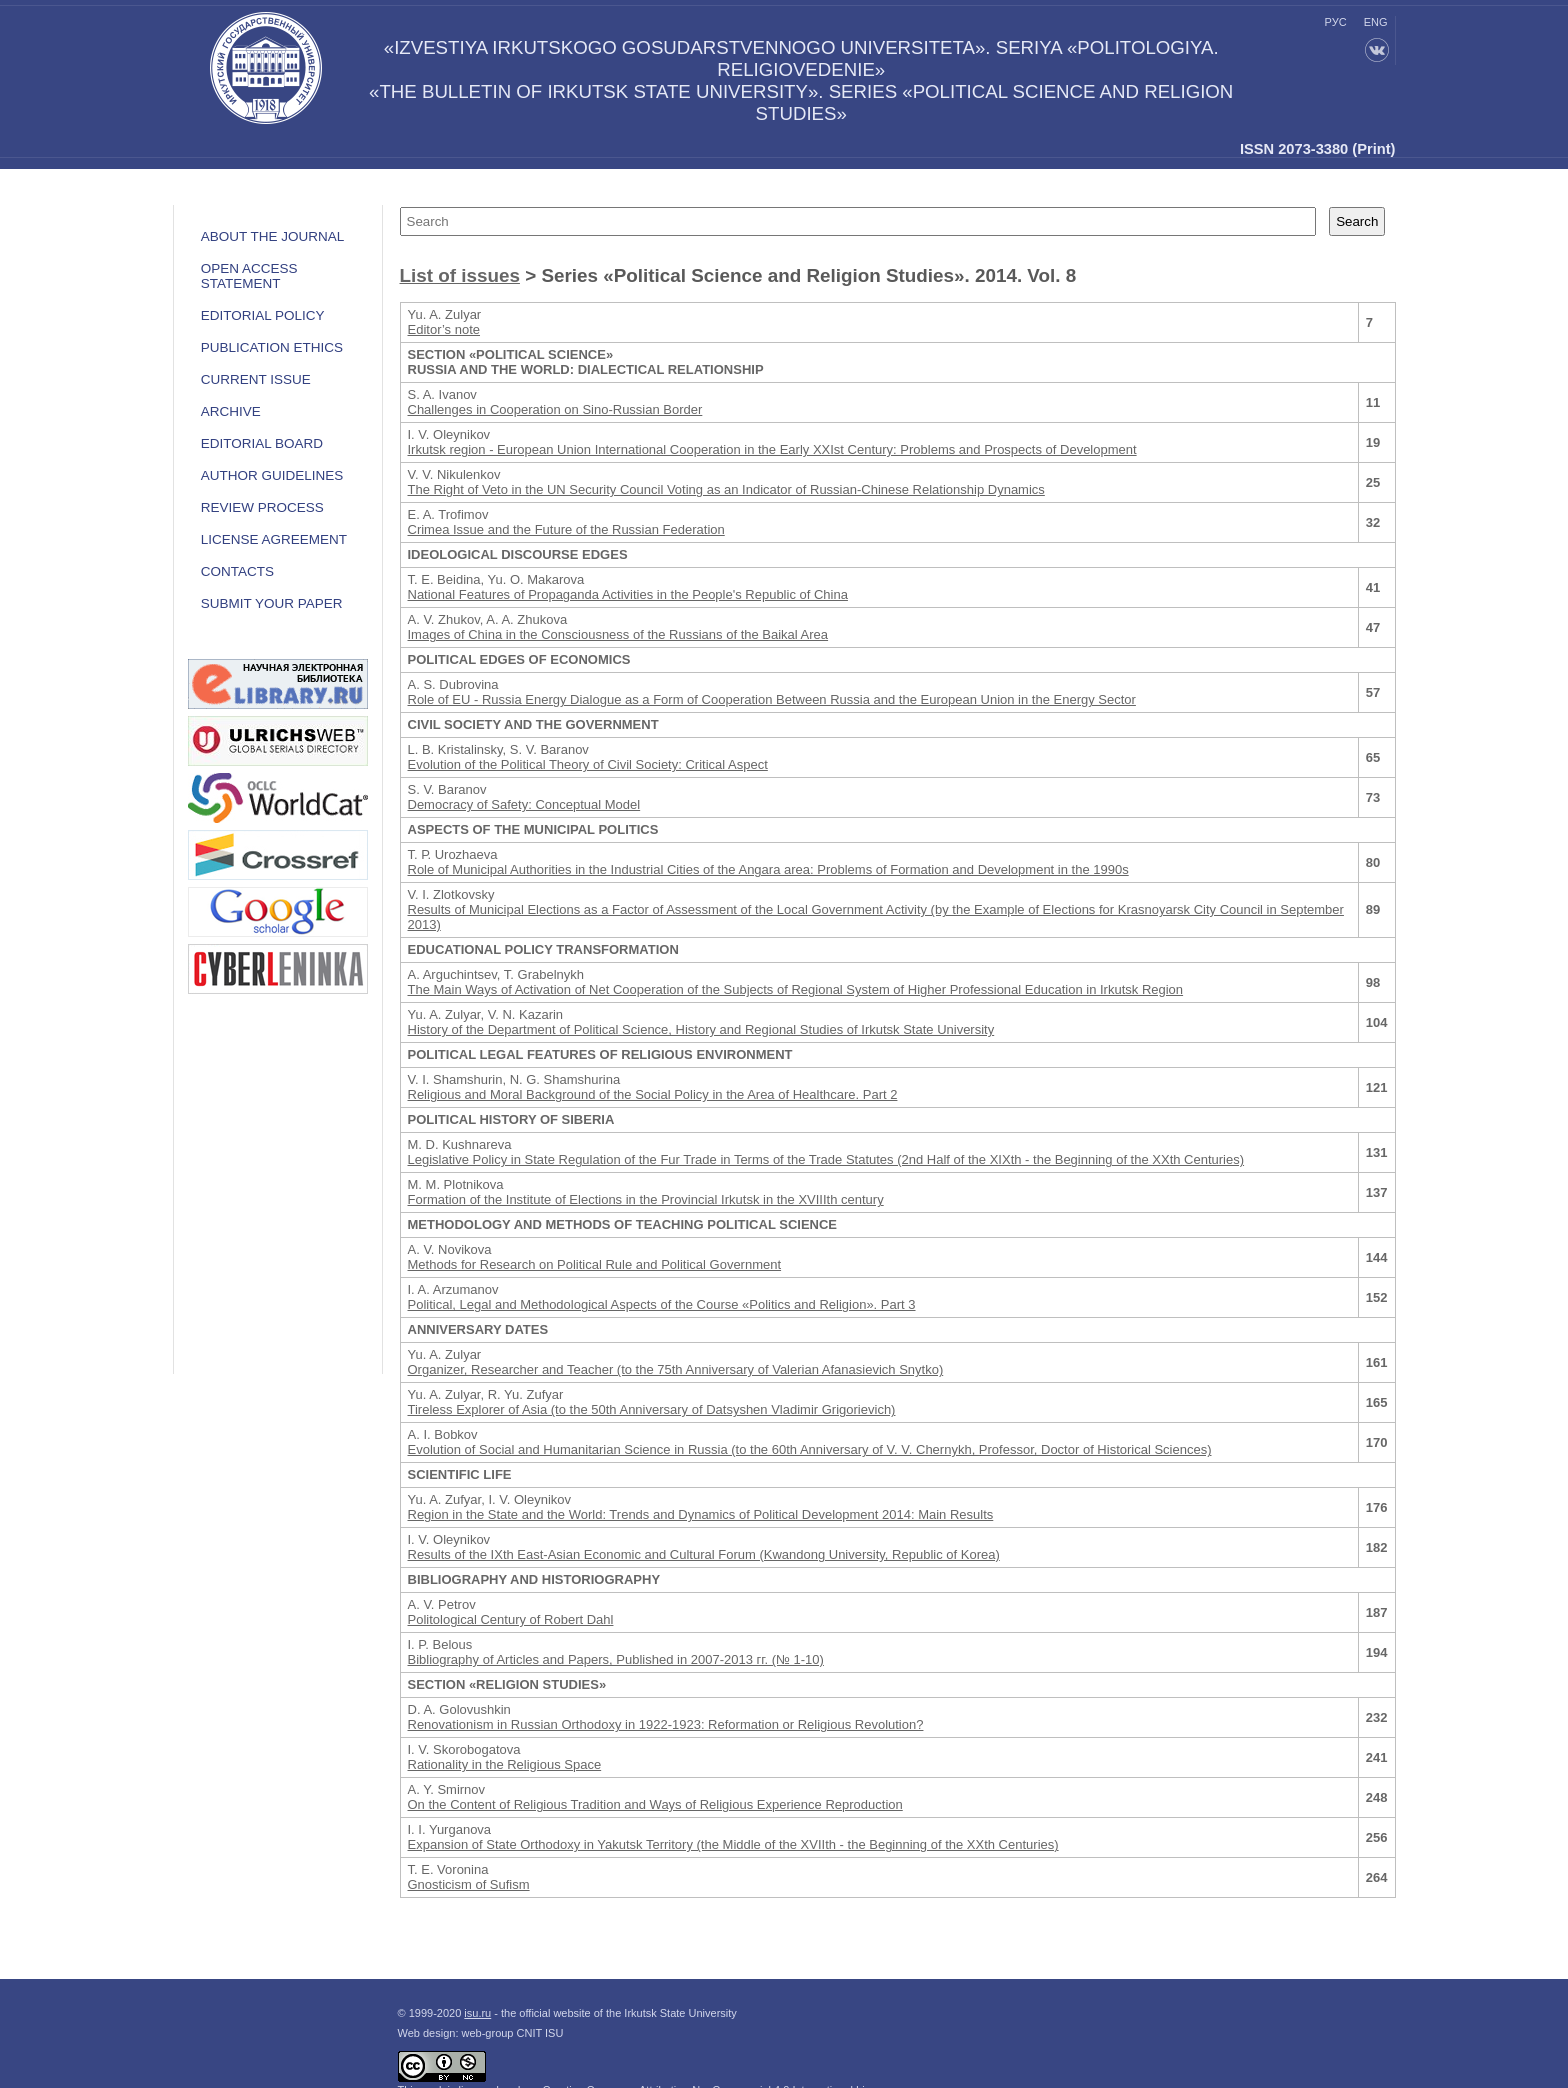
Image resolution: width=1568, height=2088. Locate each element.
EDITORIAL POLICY (263, 315)
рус (1336, 22)
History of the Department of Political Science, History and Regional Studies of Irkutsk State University (701, 1029)
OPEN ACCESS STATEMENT (249, 276)
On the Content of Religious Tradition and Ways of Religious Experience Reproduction (655, 1804)
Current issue (256, 379)
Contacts (237, 571)
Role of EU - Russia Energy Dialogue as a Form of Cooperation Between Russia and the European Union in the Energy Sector (772, 699)
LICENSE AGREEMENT (274, 539)
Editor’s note (444, 329)
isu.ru (477, 2013)
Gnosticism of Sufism (469, 1884)
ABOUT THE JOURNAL (273, 236)
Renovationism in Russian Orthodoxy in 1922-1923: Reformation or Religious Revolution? (666, 1724)
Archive (231, 411)
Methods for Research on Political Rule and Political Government (595, 1264)
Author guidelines (272, 475)
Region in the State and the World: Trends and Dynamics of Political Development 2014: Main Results (701, 1514)
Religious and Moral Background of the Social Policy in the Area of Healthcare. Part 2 (653, 1094)
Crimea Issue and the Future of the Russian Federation (566, 529)
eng (1376, 22)
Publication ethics (272, 347)
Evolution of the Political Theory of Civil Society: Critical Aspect (588, 764)
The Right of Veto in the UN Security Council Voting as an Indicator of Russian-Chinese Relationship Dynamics (726, 489)
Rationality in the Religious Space (505, 1764)
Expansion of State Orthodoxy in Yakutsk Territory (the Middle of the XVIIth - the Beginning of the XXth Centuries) (733, 1844)
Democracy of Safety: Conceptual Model (524, 804)
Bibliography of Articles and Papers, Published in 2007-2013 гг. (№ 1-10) (616, 1659)
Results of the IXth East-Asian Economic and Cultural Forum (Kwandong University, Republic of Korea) (704, 1554)
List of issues (460, 275)
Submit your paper (272, 603)
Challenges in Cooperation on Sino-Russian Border (555, 409)
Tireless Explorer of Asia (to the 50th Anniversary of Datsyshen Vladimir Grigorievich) (652, 1409)
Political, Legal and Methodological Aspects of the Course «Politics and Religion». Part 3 (662, 1304)
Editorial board (262, 443)
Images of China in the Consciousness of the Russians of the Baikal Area (618, 634)
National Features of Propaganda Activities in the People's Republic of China (628, 594)
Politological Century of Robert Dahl (511, 1619)
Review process (262, 507)
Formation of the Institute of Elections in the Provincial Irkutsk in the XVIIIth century (646, 1199)
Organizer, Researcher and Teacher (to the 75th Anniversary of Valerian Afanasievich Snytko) (676, 1369)
